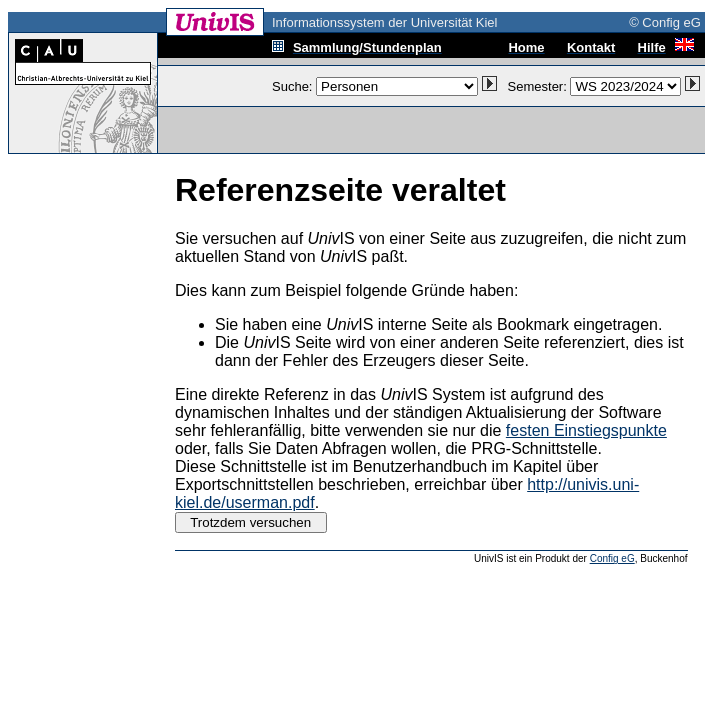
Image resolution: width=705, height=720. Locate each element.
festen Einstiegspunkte (586, 430)
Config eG (612, 558)
